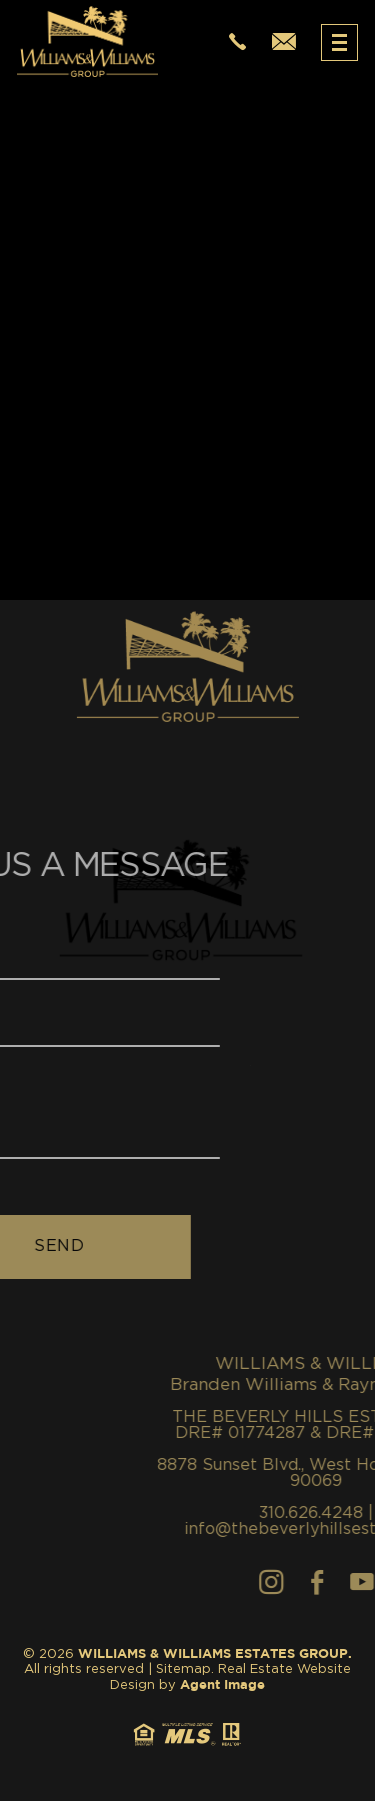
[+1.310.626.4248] (237, 42)
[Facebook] (359, 1582)
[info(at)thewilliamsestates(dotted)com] (284, 42)
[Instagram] (313, 1582)
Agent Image (222, 1685)
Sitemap (183, 1669)
